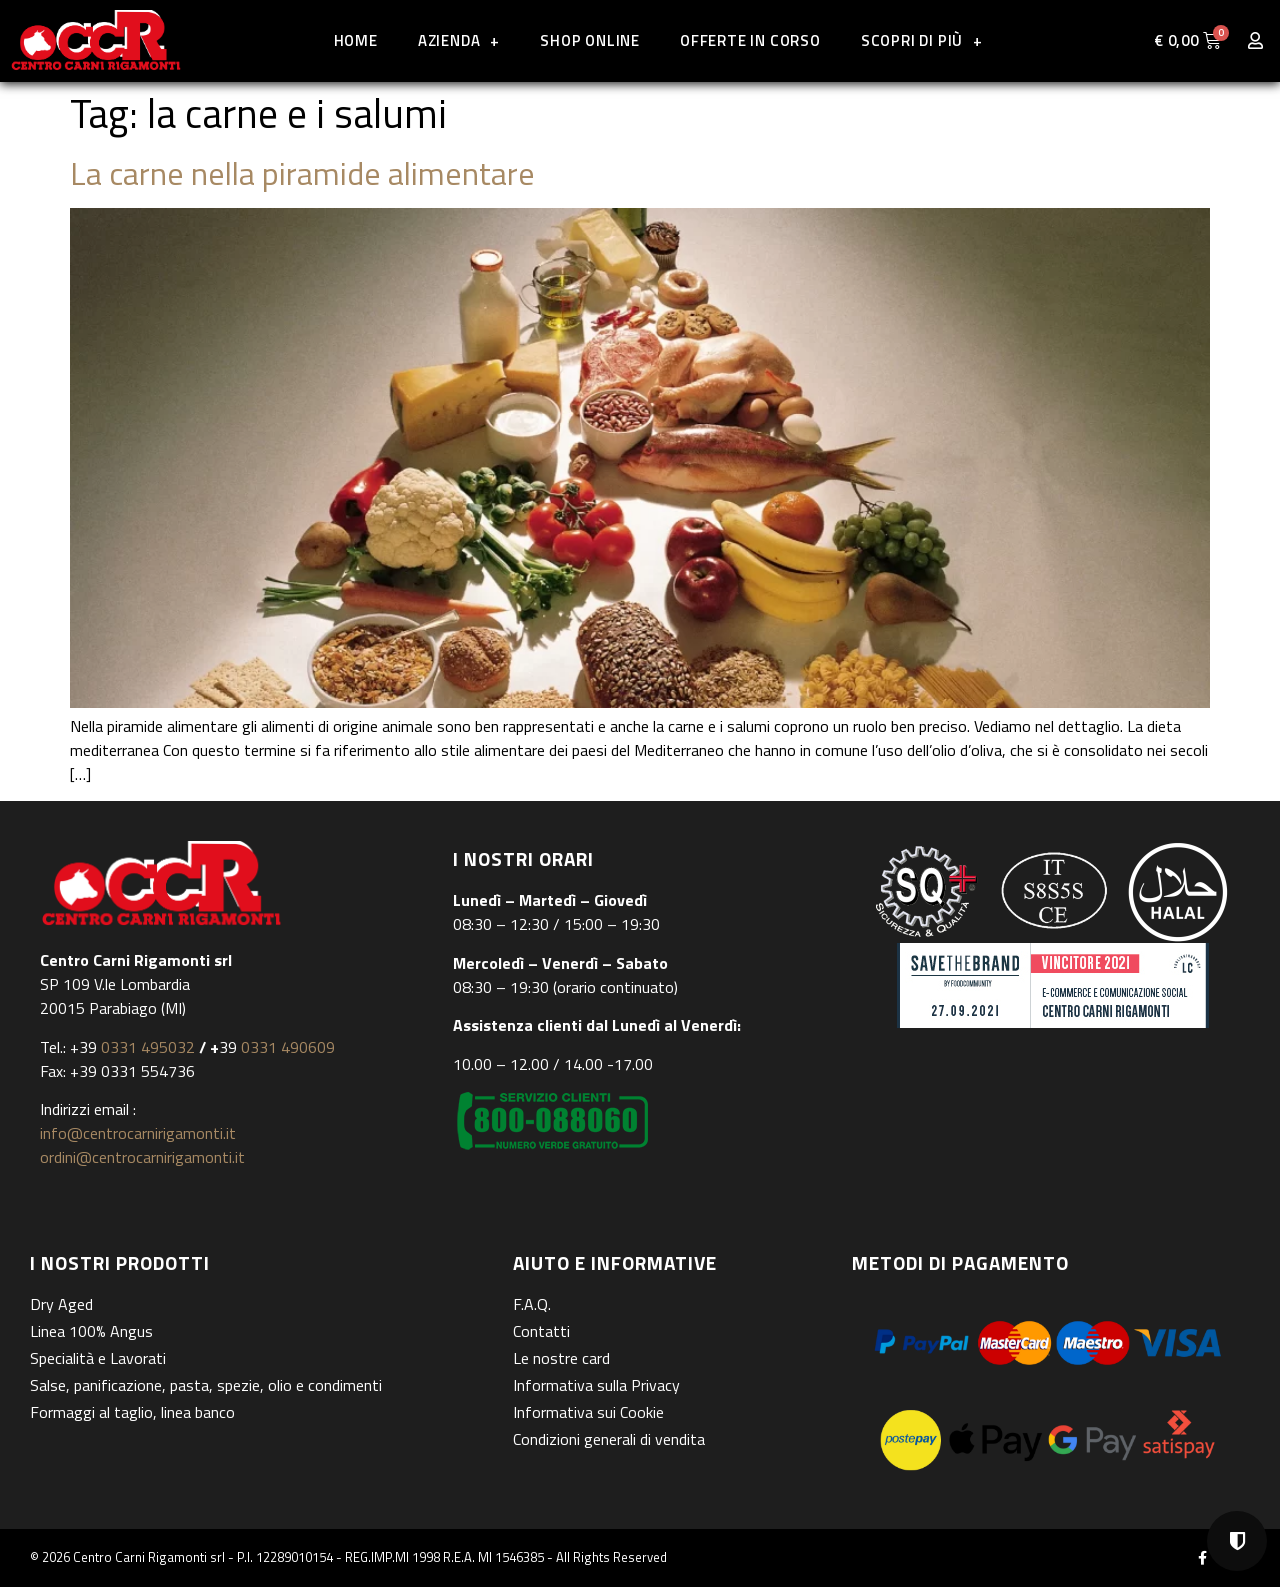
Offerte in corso (750, 40)
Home (356, 40)
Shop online (590, 40)
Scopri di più (922, 40)
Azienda (459, 40)
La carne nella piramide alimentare (302, 173)
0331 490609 (286, 1047)
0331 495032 (148, 1047)
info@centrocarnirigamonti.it (138, 1133)
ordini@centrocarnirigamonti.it (142, 1157)
